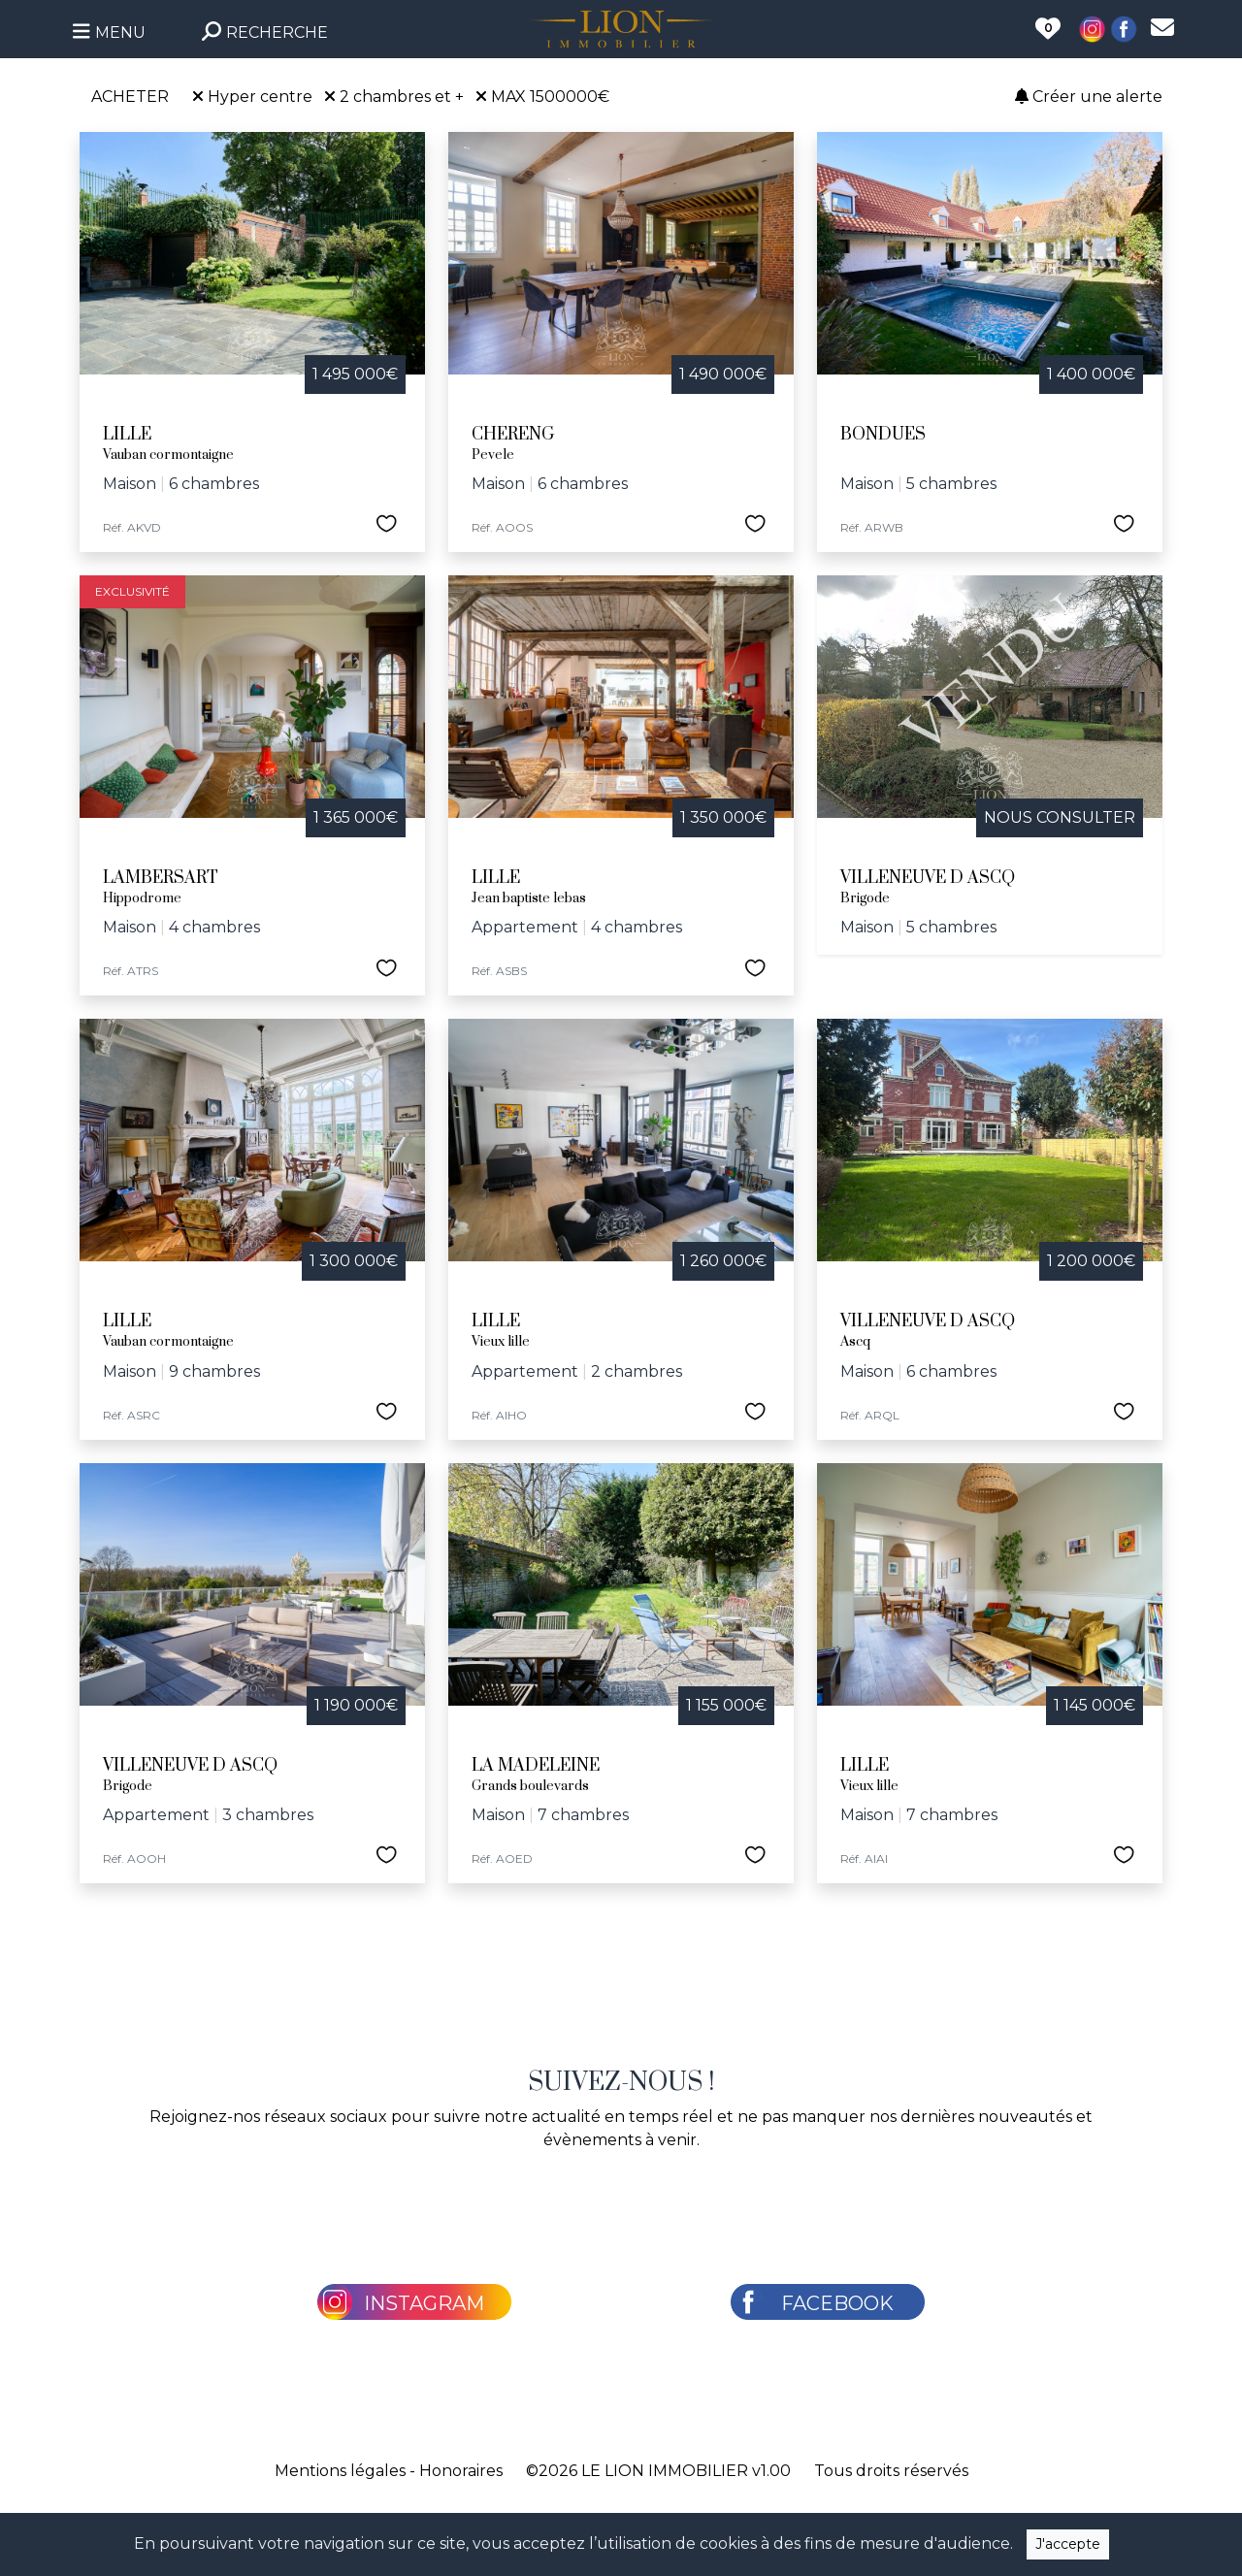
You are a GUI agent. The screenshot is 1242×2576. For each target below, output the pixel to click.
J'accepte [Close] (1067, 2544)
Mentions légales (340, 2471)
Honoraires (461, 2471)
